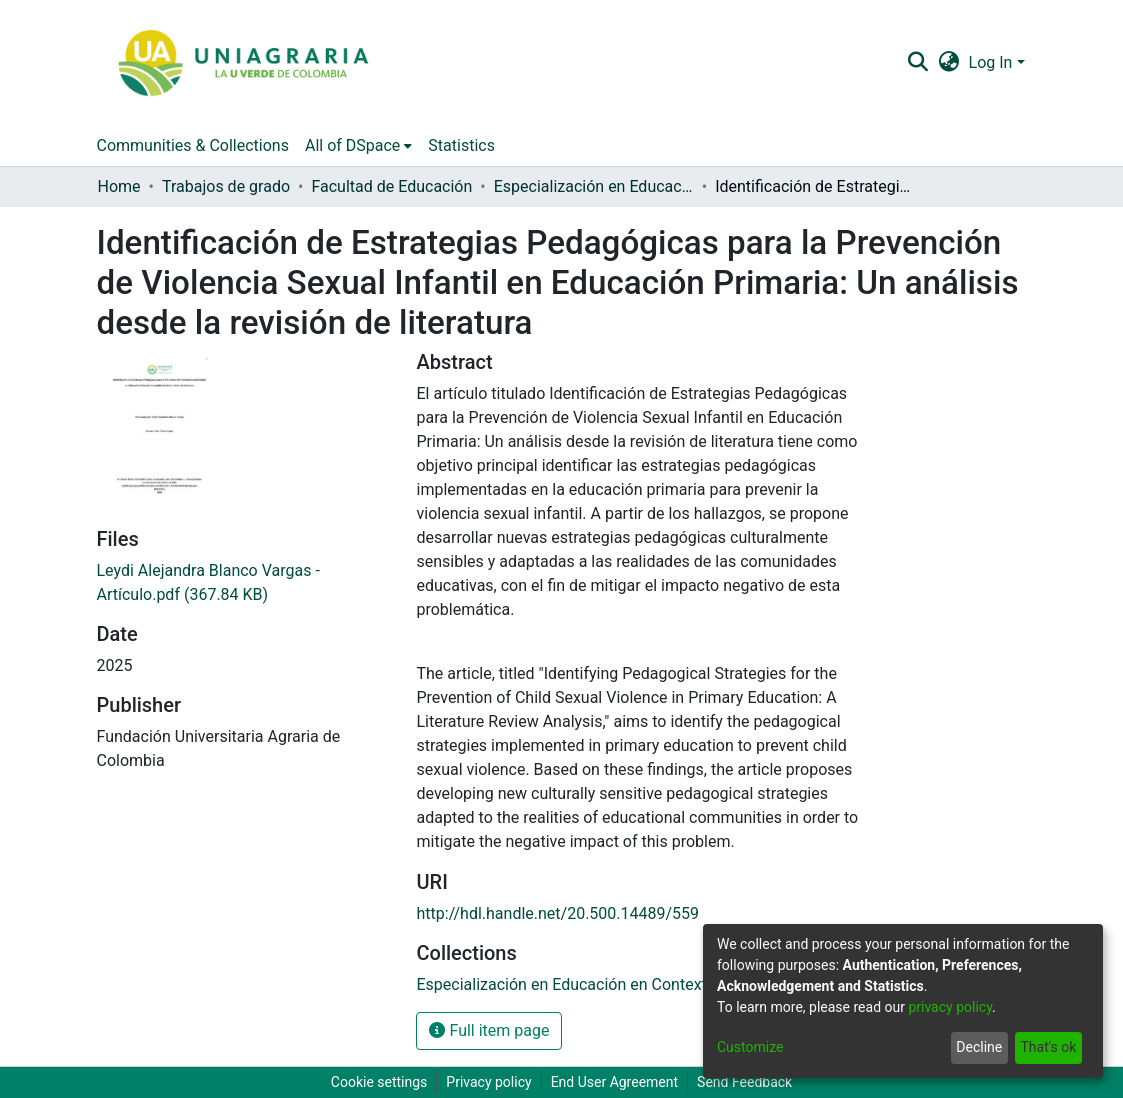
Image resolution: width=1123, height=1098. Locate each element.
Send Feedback (744, 1082)
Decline (979, 1047)
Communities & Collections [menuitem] (193, 145)
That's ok (1048, 1047)
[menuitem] (948, 63)
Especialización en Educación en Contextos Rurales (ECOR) (594, 186)
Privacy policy (488, 1082)
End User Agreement (614, 1082)
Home (119, 186)
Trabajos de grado (226, 186)
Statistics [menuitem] (461, 145)
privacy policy (950, 1007)
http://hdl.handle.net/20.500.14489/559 (557, 913)
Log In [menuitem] (991, 62)
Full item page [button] (489, 1030)
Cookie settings (379, 1082)
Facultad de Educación (391, 186)
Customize (750, 1047)
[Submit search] (918, 63)
